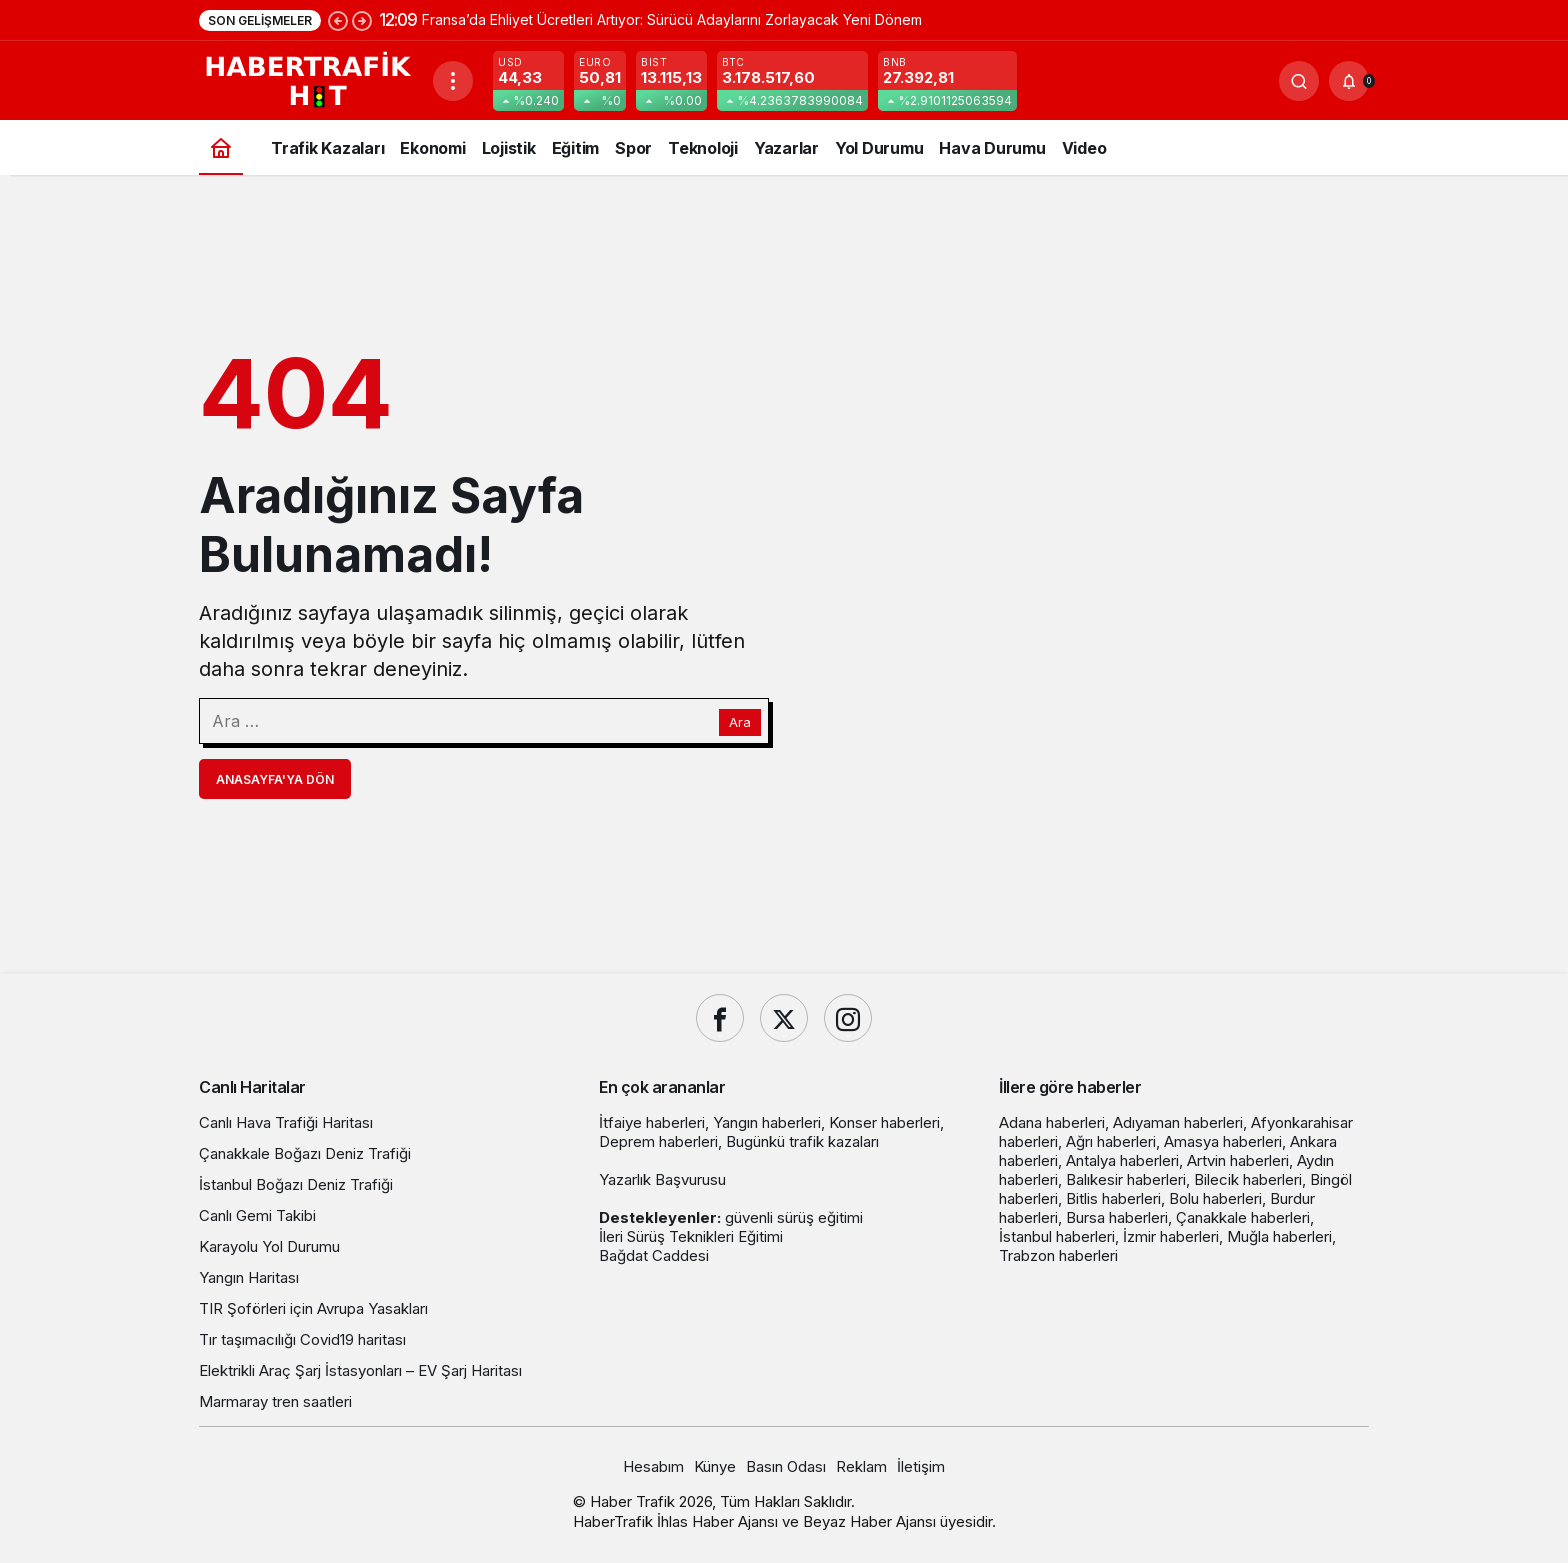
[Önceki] (338, 20)
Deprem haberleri (658, 1141)
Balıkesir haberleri (1126, 1179)
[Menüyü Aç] (453, 81)
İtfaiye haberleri (652, 1122)
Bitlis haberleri (1113, 1198)
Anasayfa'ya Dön (275, 779)
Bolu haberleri (1215, 1198)
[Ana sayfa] (221, 147)
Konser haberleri (884, 1122)
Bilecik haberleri (1248, 1179)
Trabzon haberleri (1058, 1255)
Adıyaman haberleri (1178, 1122)
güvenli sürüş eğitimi (794, 1217)
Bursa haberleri (1117, 1217)
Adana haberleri (1052, 1122)
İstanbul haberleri (1057, 1236)
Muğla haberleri (1279, 1236)
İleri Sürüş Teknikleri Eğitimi (691, 1236)
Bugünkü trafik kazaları (802, 1141)
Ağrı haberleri (1111, 1141)
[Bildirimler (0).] (1349, 81)
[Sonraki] (362, 20)
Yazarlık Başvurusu (662, 1179)
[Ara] (1299, 81)
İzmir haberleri (1171, 1236)
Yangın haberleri (767, 1122)
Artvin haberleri (1238, 1160)
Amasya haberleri (1223, 1141)
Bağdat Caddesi (654, 1255)
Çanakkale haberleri (1243, 1217)
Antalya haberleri (1122, 1160)
